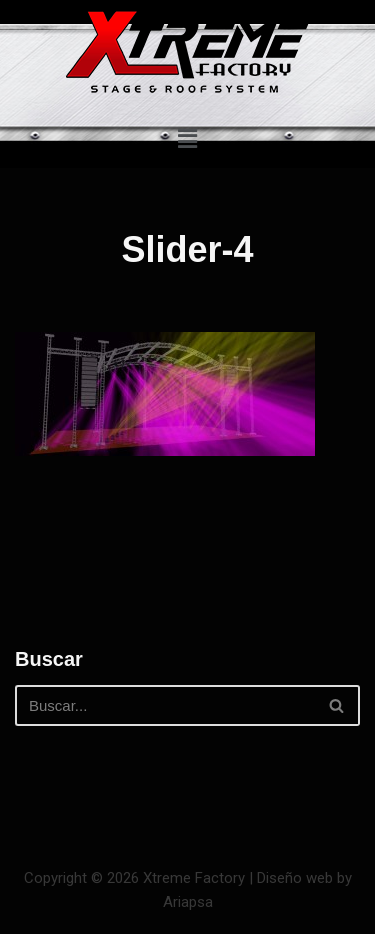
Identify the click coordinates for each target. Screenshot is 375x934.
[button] (187, 139)
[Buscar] (165, 705)
